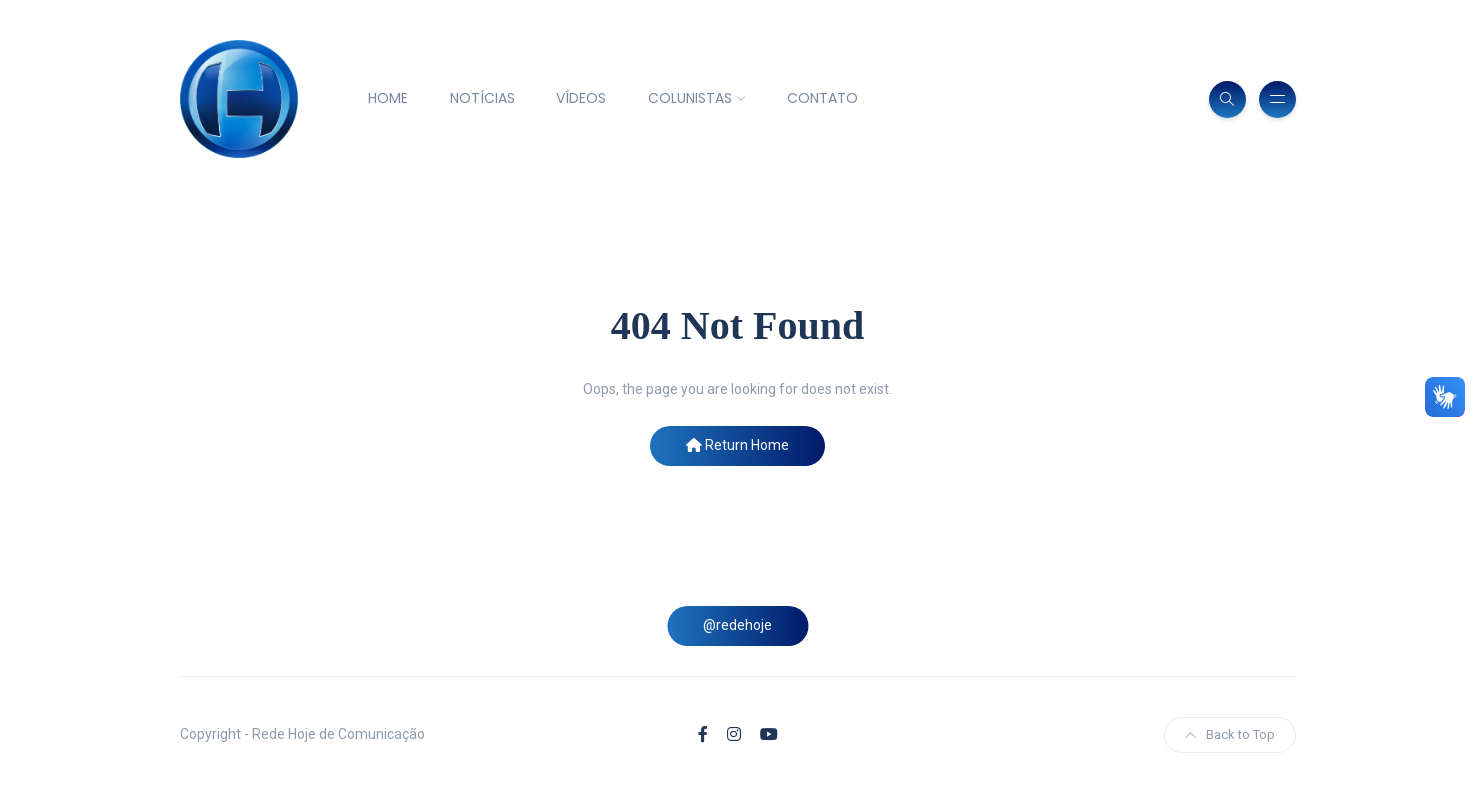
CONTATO (822, 98)
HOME (388, 98)
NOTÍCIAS (482, 98)
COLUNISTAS (690, 98)
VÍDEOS (581, 98)
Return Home (737, 445)
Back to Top (1230, 734)
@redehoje (737, 625)
